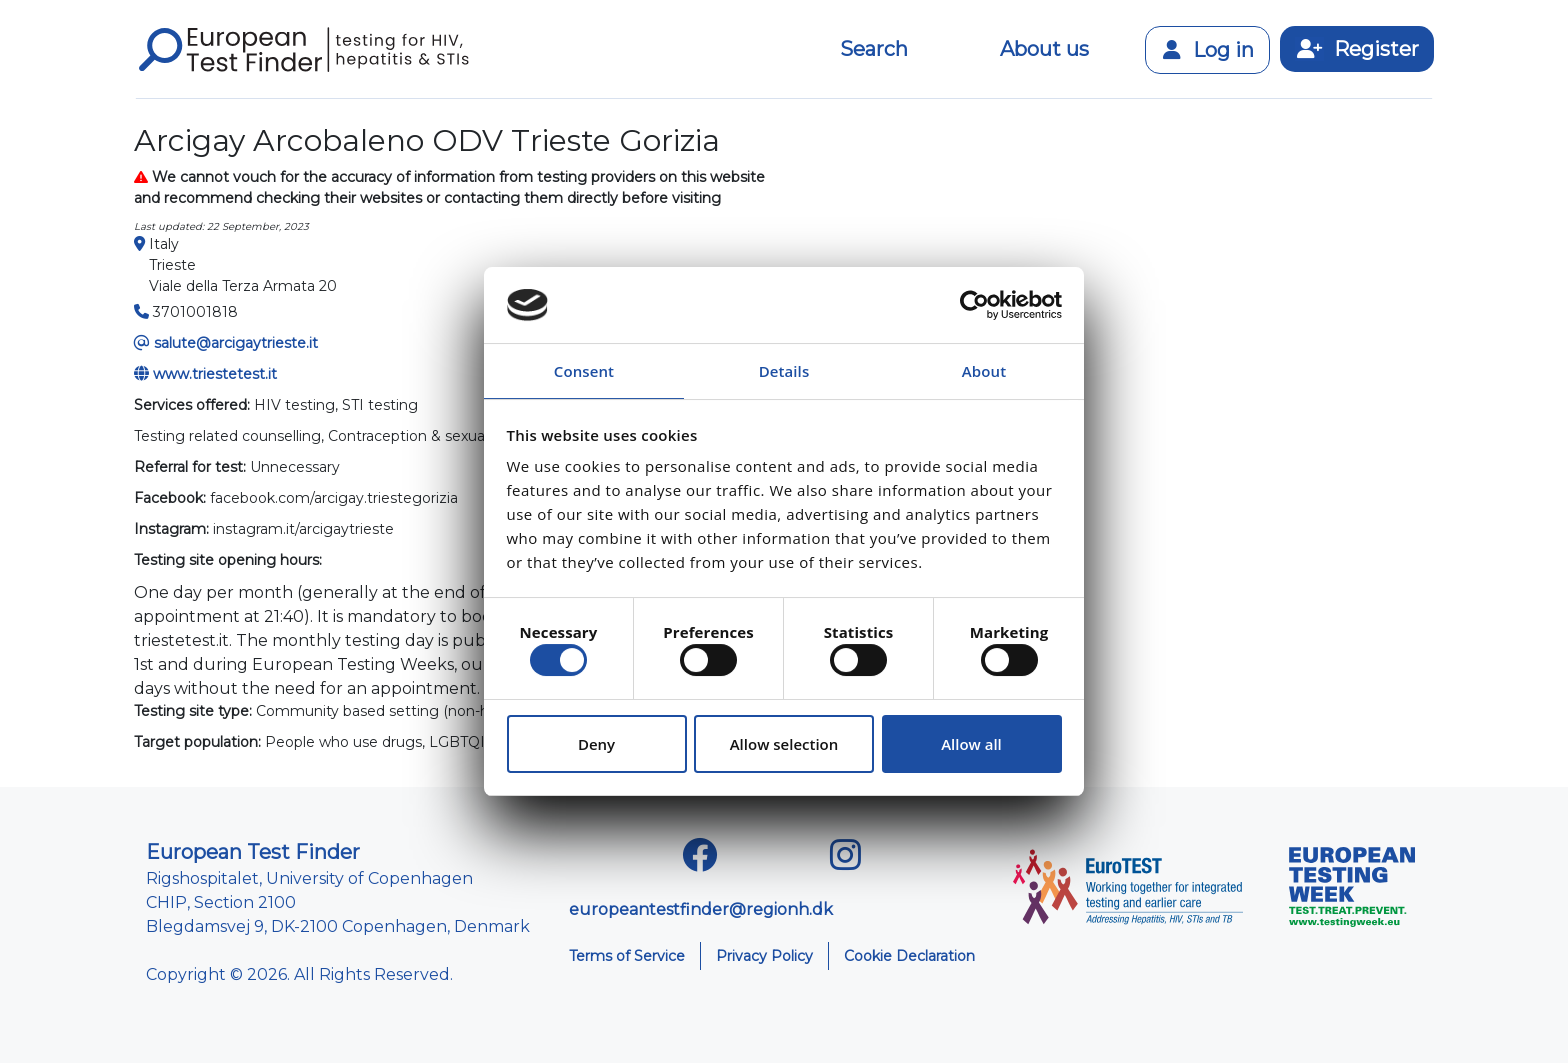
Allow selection (784, 744)
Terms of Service (627, 956)
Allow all (971, 744)
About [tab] (984, 371)
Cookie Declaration (909, 956)
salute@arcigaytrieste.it (236, 343)
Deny (596, 744)
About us (1044, 49)
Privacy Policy (764, 956)
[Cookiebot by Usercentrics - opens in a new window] (974, 305)
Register (1357, 49)
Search (874, 49)
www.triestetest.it (215, 374)
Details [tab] (784, 371)
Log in (1207, 50)
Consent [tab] (584, 371)
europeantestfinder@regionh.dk (701, 909)
